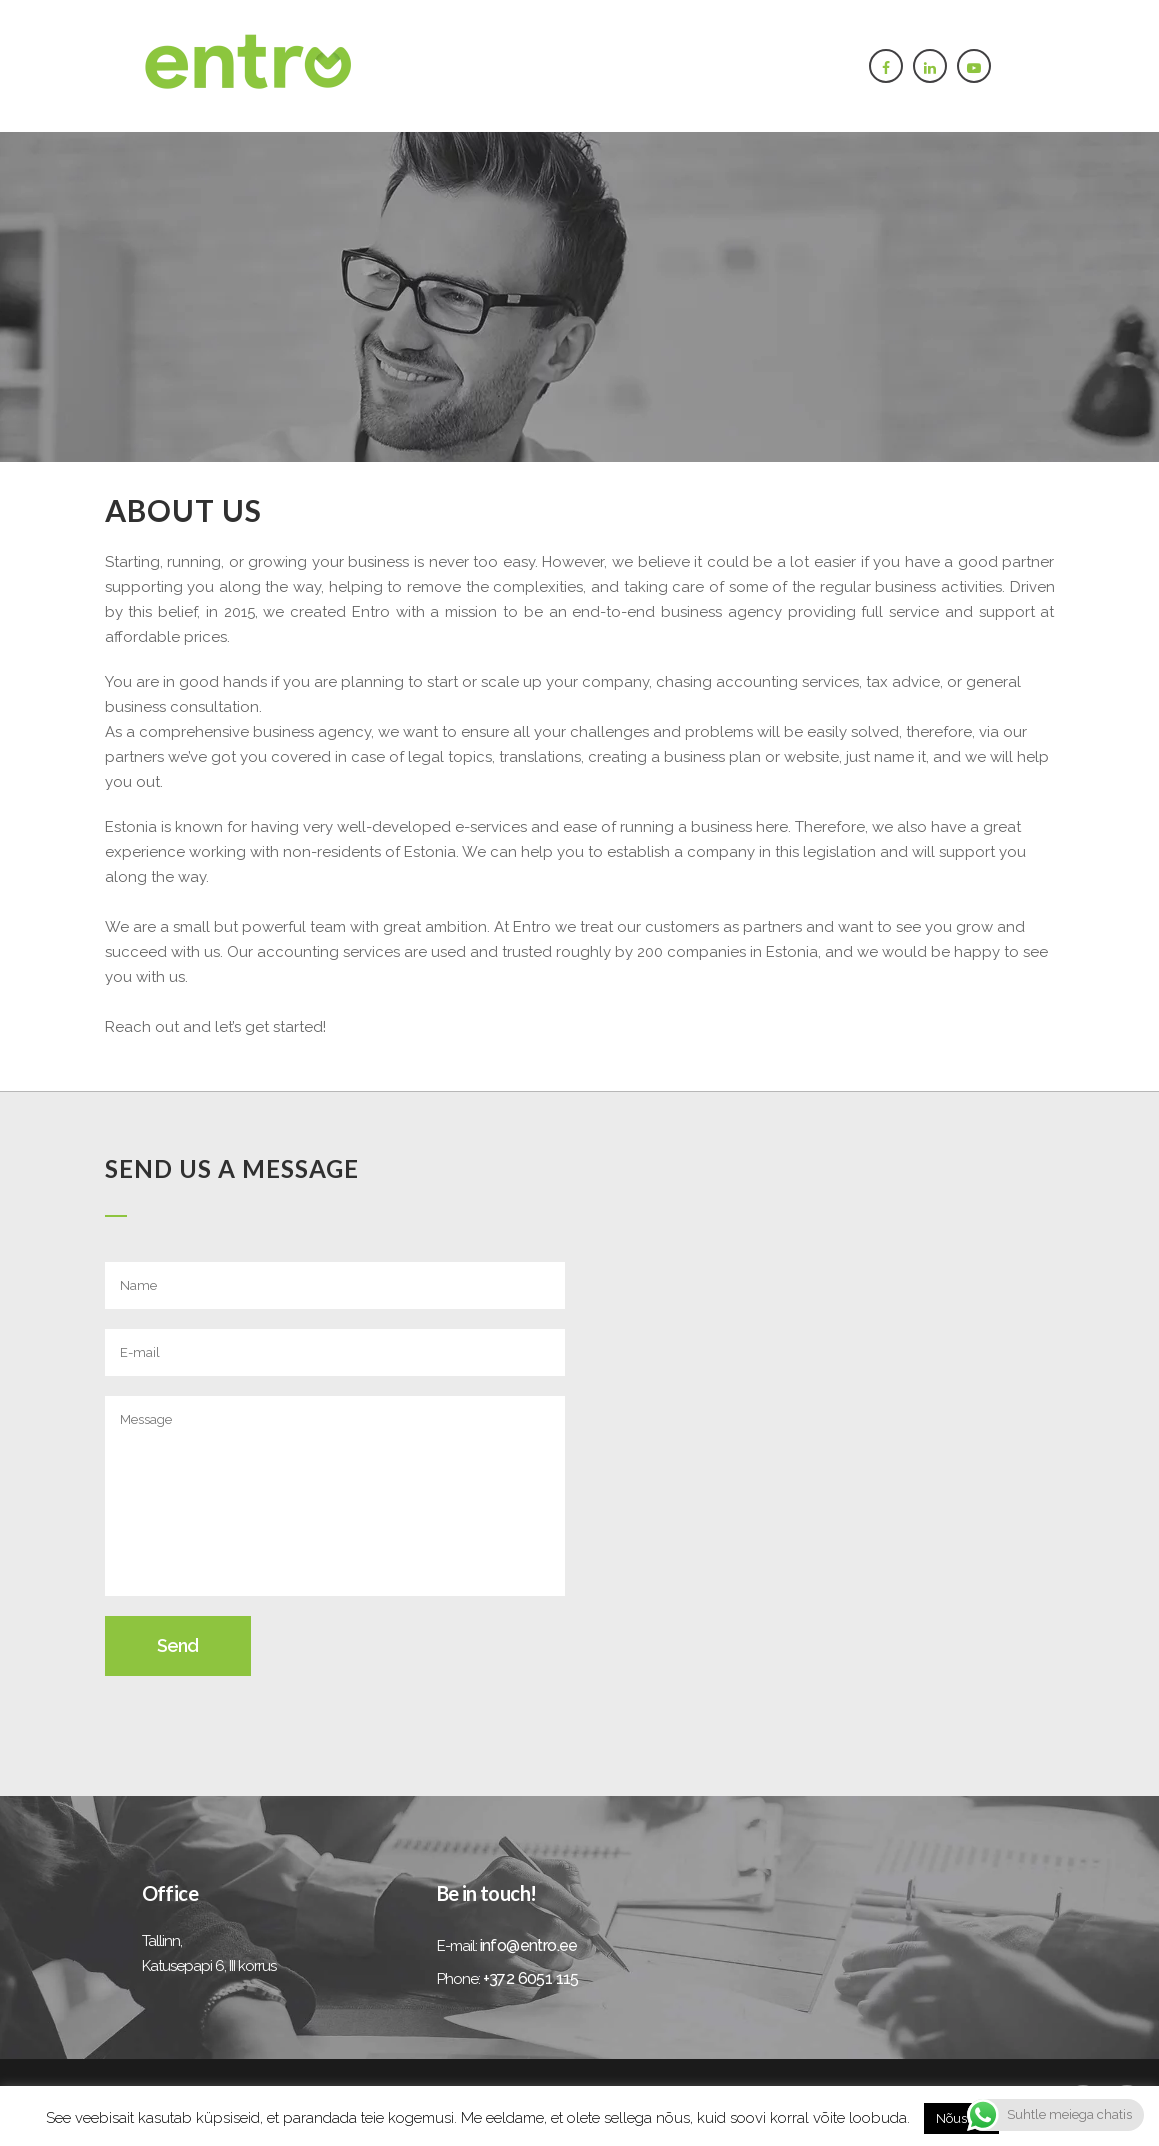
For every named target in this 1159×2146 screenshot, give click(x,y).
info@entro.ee (529, 1945)
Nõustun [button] (961, 2118)
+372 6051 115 (531, 1978)
